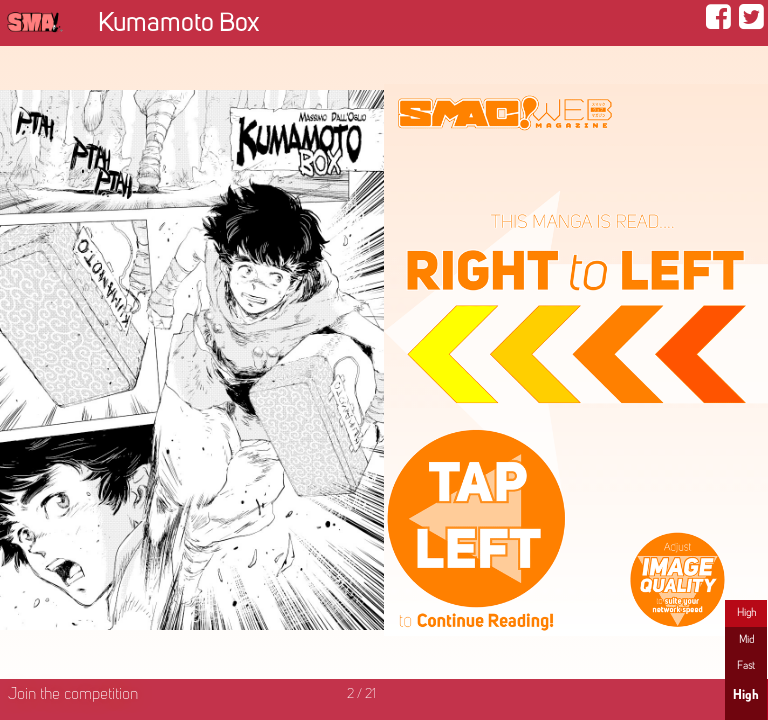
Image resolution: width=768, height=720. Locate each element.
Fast (746, 666)
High (746, 613)
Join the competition (73, 695)
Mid (746, 640)
